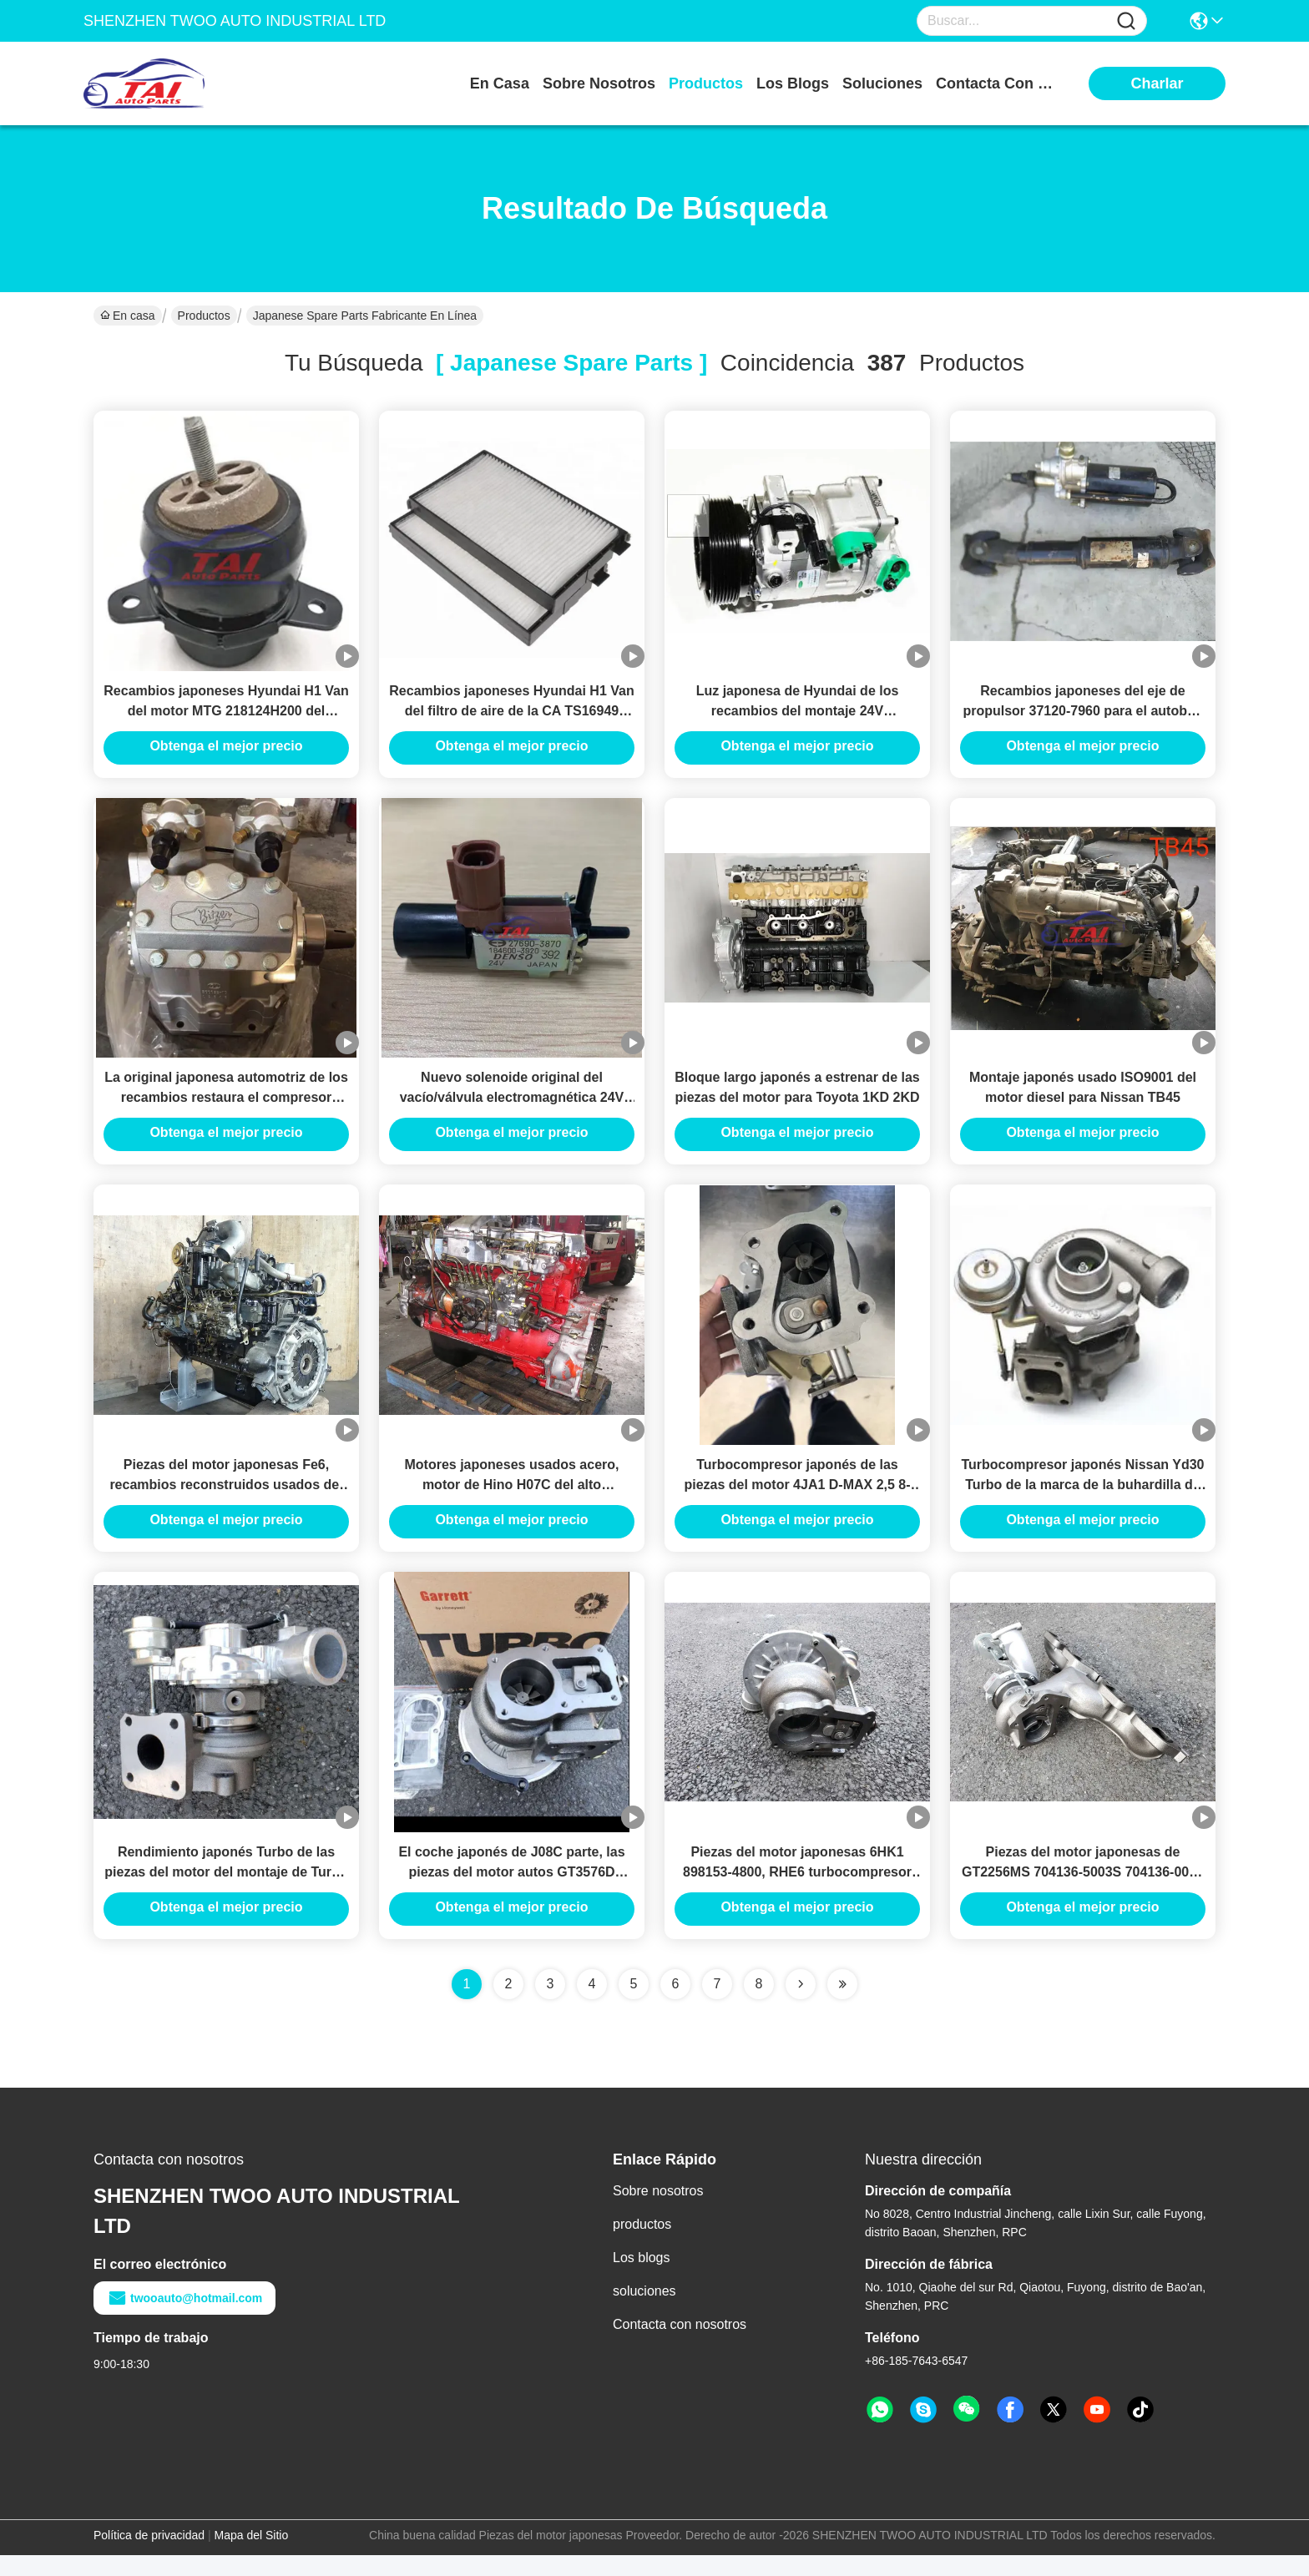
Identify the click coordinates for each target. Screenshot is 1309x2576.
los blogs (792, 83)
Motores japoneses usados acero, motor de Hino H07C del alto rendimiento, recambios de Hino (512, 1500)
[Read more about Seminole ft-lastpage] (842, 2005)
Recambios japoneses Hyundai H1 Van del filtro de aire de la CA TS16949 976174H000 (511, 716)
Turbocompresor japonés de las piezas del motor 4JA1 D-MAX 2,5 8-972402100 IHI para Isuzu (797, 1500)
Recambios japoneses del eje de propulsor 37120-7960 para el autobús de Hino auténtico (1082, 716)
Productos (204, 315)
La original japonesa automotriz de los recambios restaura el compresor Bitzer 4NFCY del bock (226, 1108)
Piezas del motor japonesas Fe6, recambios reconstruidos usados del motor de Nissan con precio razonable (226, 1500)
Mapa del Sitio (252, 2556)
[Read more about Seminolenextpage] (801, 2005)
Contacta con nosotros (679, 2345)
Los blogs (641, 2278)
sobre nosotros (599, 83)
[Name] (1126, 21)
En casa (499, 83)
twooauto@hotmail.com (184, 2319)
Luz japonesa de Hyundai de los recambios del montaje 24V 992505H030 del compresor (797, 716)
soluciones (882, 83)
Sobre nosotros (658, 2212)
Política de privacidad (149, 2556)
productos (706, 83)
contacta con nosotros (998, 83)
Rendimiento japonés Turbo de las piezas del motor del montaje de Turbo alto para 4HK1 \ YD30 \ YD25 (225, 1893)
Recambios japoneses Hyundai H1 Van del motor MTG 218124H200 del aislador (226, 716)
